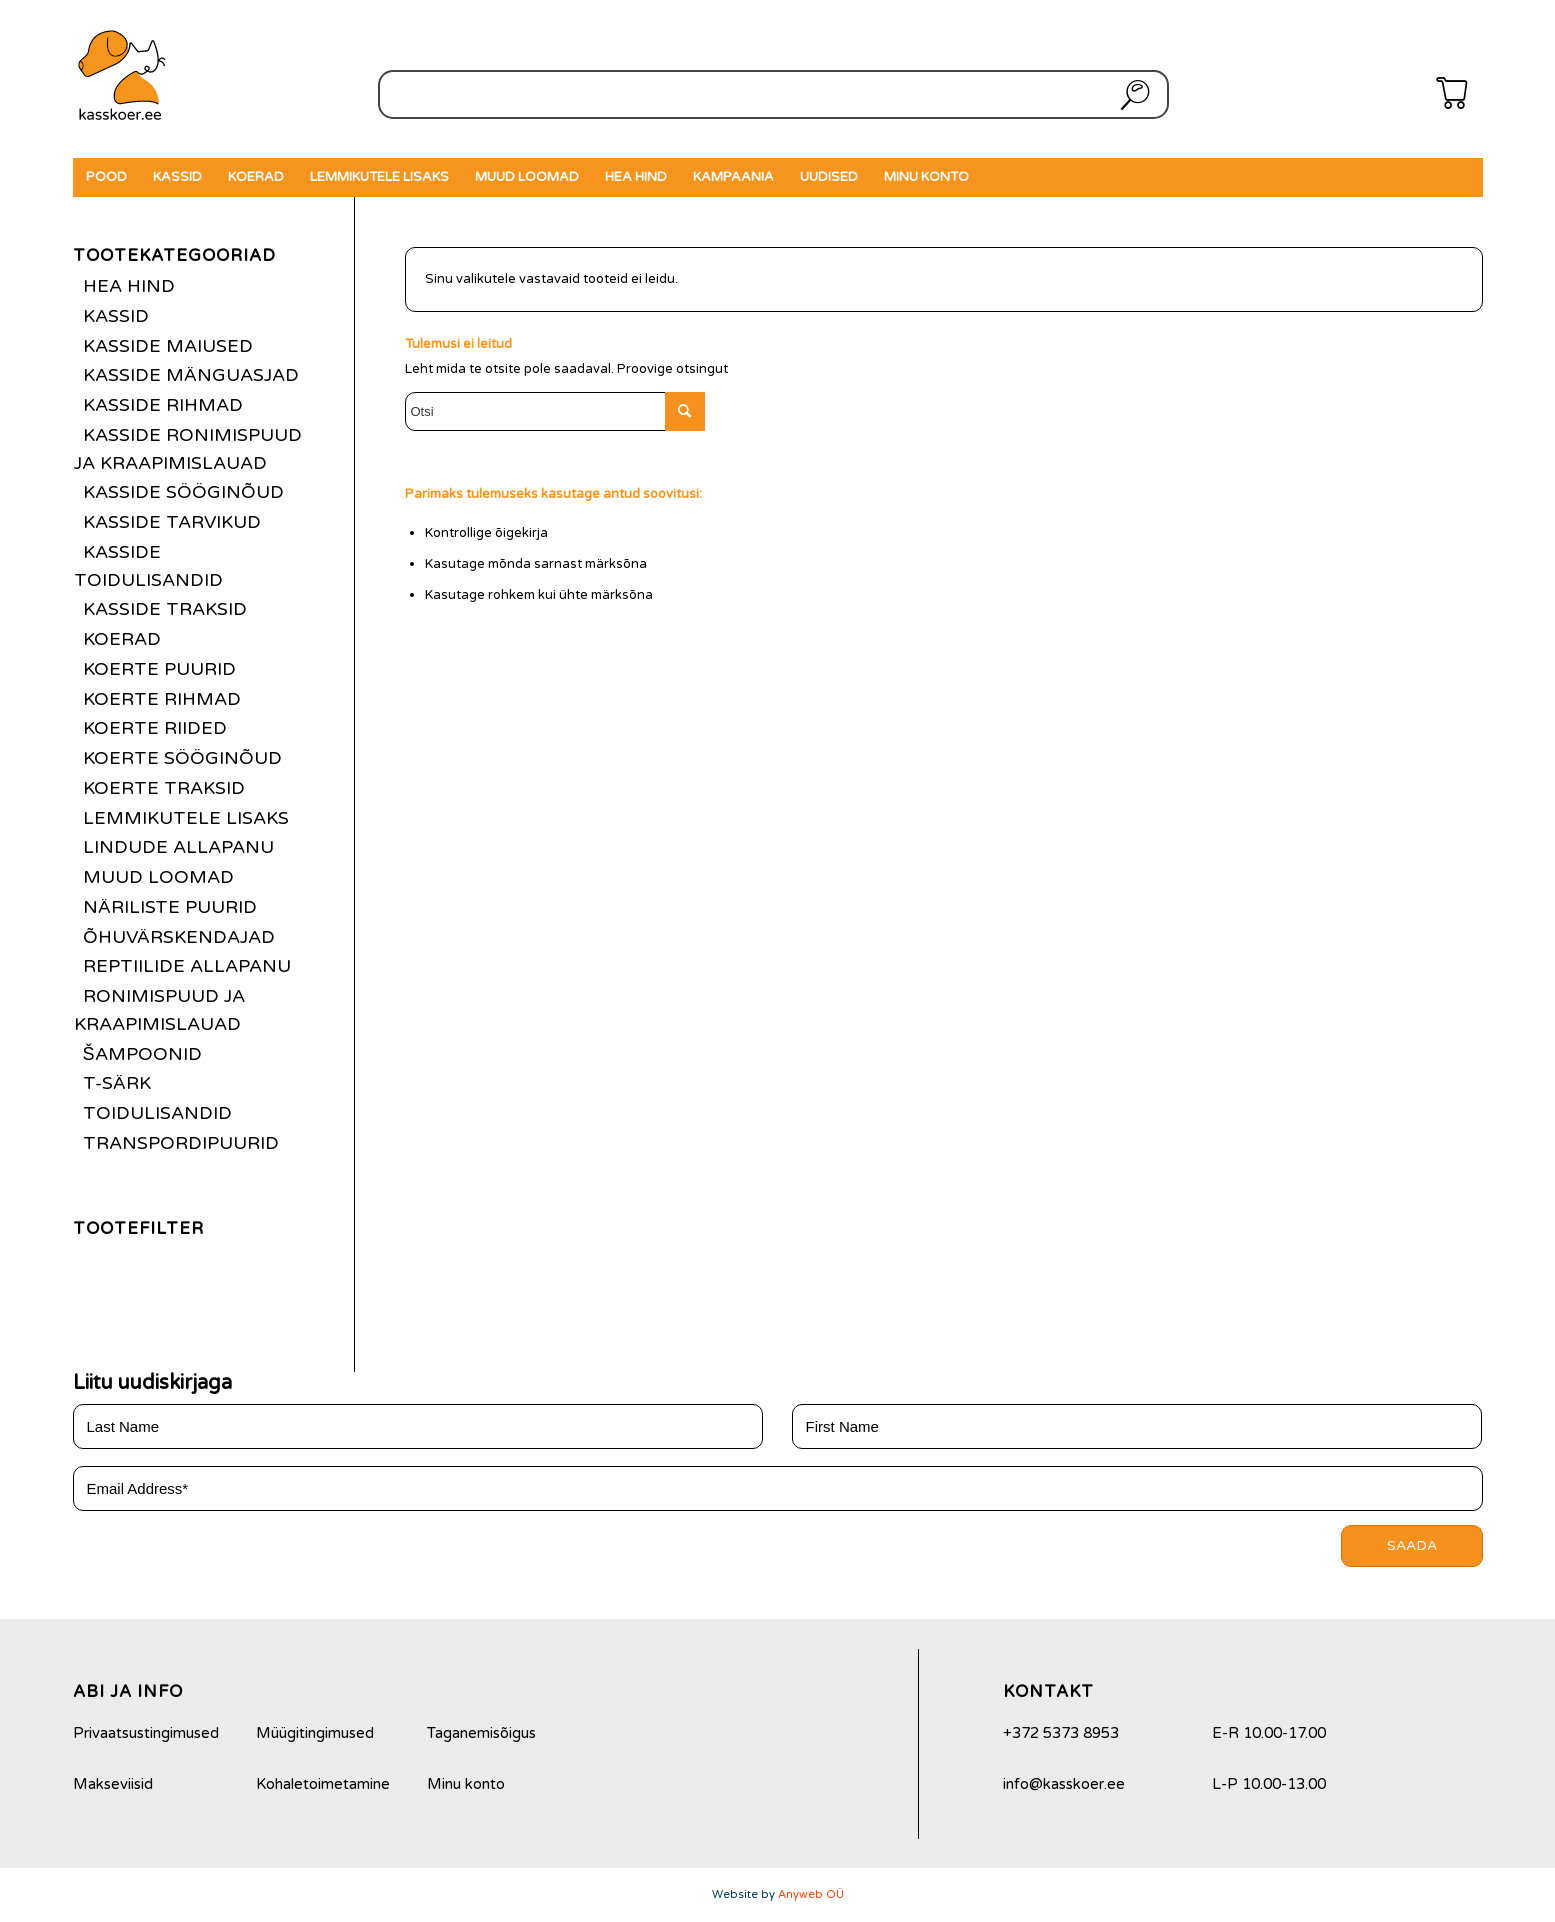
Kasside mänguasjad (191, 375)
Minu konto (466, 1784)
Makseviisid (113, 1784)
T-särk (117, 1083)
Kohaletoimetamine (323, 1784)
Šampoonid (142, 1054)
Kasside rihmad (163, 405)
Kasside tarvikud (172, 522)
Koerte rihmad (162, 699)
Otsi (1131, 94)
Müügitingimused (315, 1733)
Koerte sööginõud (182, 758)
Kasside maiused (168, 346)
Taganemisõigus (481, 1733)
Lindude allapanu (178, 847)
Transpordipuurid (181, 1143)
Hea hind (129, 286)
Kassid (116, 316)
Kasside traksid (165, 609)
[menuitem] (106, 177)
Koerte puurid (159, 669)
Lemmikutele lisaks (186, 818)
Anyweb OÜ (811, 1894)
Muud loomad (158, 877)
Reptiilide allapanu (187, 966)
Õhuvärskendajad (179, 937)
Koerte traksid (164, 788)
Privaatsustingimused (146, 1733)
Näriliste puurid (170, 907)
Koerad (122, 639)
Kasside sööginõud (183, 492)
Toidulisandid (157, 1113)
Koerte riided (155, 728)
